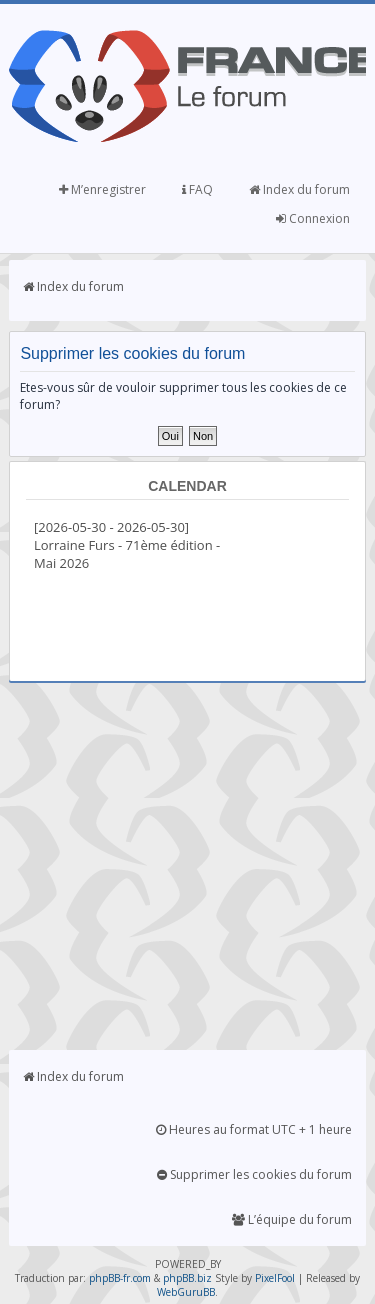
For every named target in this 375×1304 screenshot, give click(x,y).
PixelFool (275, 1278)
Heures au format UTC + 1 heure (254, 1129)
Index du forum (299, 189)
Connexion (313, 218)
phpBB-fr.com (120, 1278)
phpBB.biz (187, 1278)
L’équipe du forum (292, 1219)
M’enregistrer (102, 189)
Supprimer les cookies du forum (254, 1174)
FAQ (197, 189)
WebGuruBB (186, 1292)
